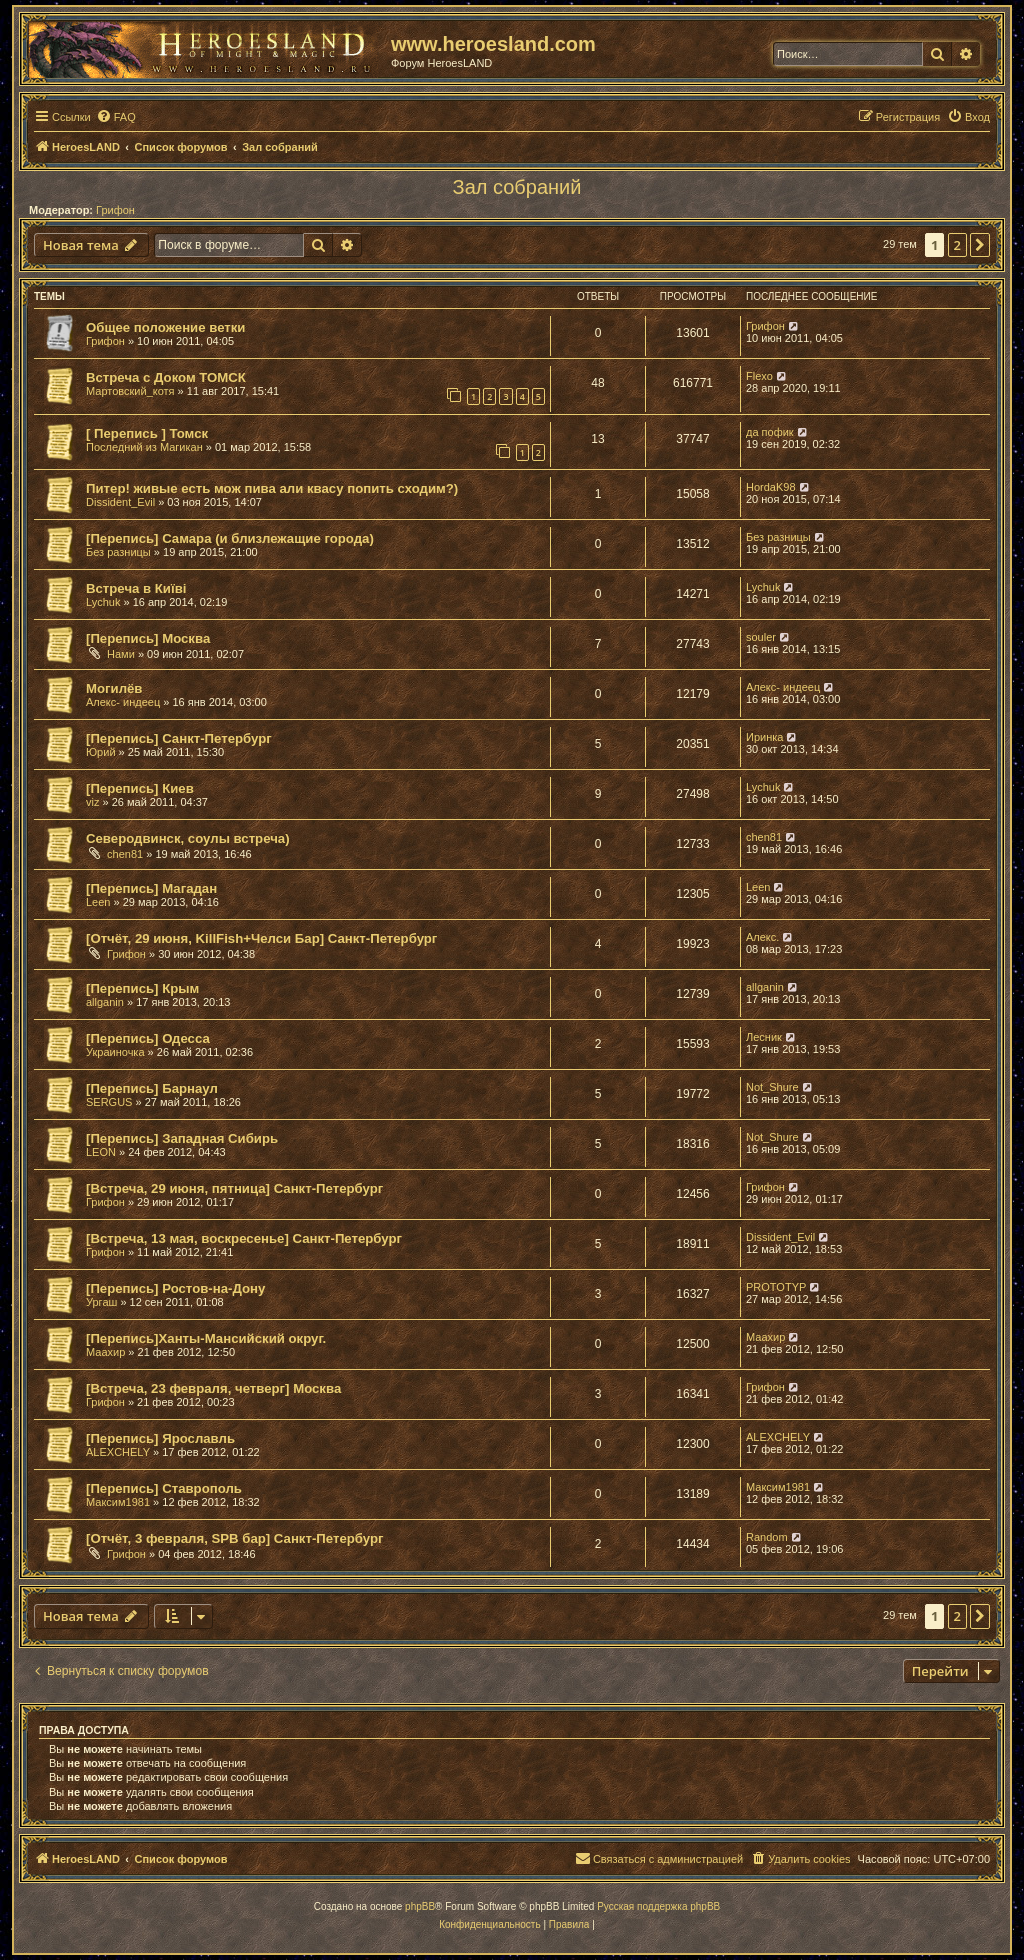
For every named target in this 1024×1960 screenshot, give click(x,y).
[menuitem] (116, 117)
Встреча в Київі (136, 588)
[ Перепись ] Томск (147, 433)
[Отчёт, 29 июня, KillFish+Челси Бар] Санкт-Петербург (261, 938)
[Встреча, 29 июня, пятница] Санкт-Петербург (234, 1188)
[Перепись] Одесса (148, 1038)
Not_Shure (772, 1087)
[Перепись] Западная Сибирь (182, 1138)
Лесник (764, 1037)
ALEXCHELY (118, 1452)
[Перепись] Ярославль (160, 1438)
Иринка (764, 737)
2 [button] (957, 245)
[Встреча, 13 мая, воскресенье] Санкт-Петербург (244, 1238)
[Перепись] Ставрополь (164, 1488)
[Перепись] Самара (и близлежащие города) (230, 538)
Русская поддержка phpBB (658, 1906)
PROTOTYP (776, 1287)
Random (767, 1537)
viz (92, 802)
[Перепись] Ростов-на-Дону (175, 1288)
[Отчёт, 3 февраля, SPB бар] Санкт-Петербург (234, 1538)
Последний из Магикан (144, 447)
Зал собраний (517, 187)
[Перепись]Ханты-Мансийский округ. (206, 1338)
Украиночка (115, 1052)
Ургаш (101, 1302)
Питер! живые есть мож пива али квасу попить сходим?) (272, 488)
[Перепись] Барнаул (152, 1088)
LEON (101, 1152)
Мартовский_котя (130, 391)
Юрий (101, 752)
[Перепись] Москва (148, 638)
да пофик (770, 432)
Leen (98, 902)
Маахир (105, 1352)
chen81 (125, 854)
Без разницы (118, 552)
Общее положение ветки (165, 327)
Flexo (759, 376)
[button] (980, 245)
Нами (121, 654)
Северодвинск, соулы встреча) (188, 838)
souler (761, 637)
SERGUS (109, 1102)
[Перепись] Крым (142, 988)
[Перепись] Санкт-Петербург (179, 738)
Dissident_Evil (120, 502)
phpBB (420, 1906)
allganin (105, 1002)
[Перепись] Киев (140, 788)
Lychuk (103, 602)
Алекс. (762, 937)
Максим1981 (118, 1502)
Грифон (115, 210)
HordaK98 (771, 487)
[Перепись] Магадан (151, 888)
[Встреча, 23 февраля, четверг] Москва (213, 1388)
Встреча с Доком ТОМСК (166, 377)
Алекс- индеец (123, 702)
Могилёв (114, 688)
